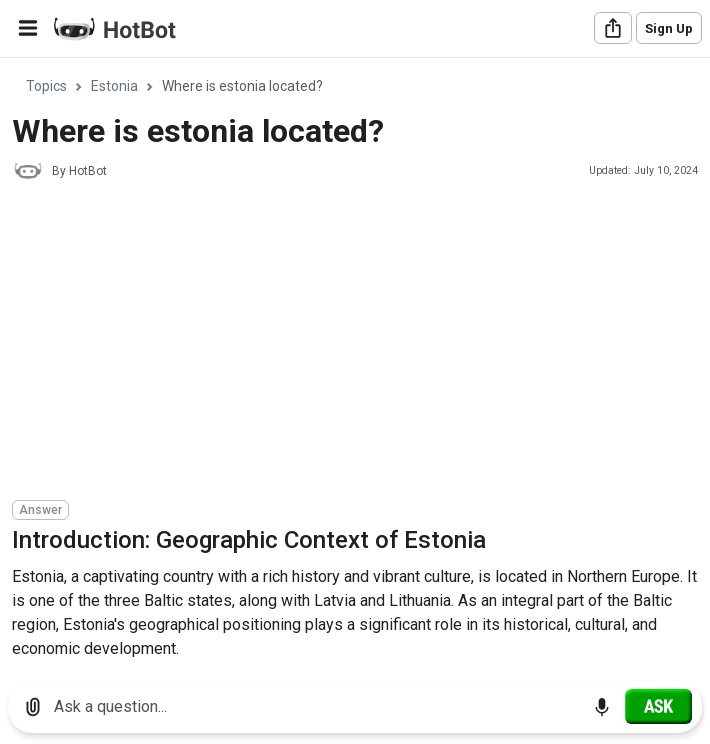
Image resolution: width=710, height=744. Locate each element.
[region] (355, 362)
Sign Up (669, 28)
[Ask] (658, 706)
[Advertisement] (361, 343)
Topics (46, 86)
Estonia (114, 86)
